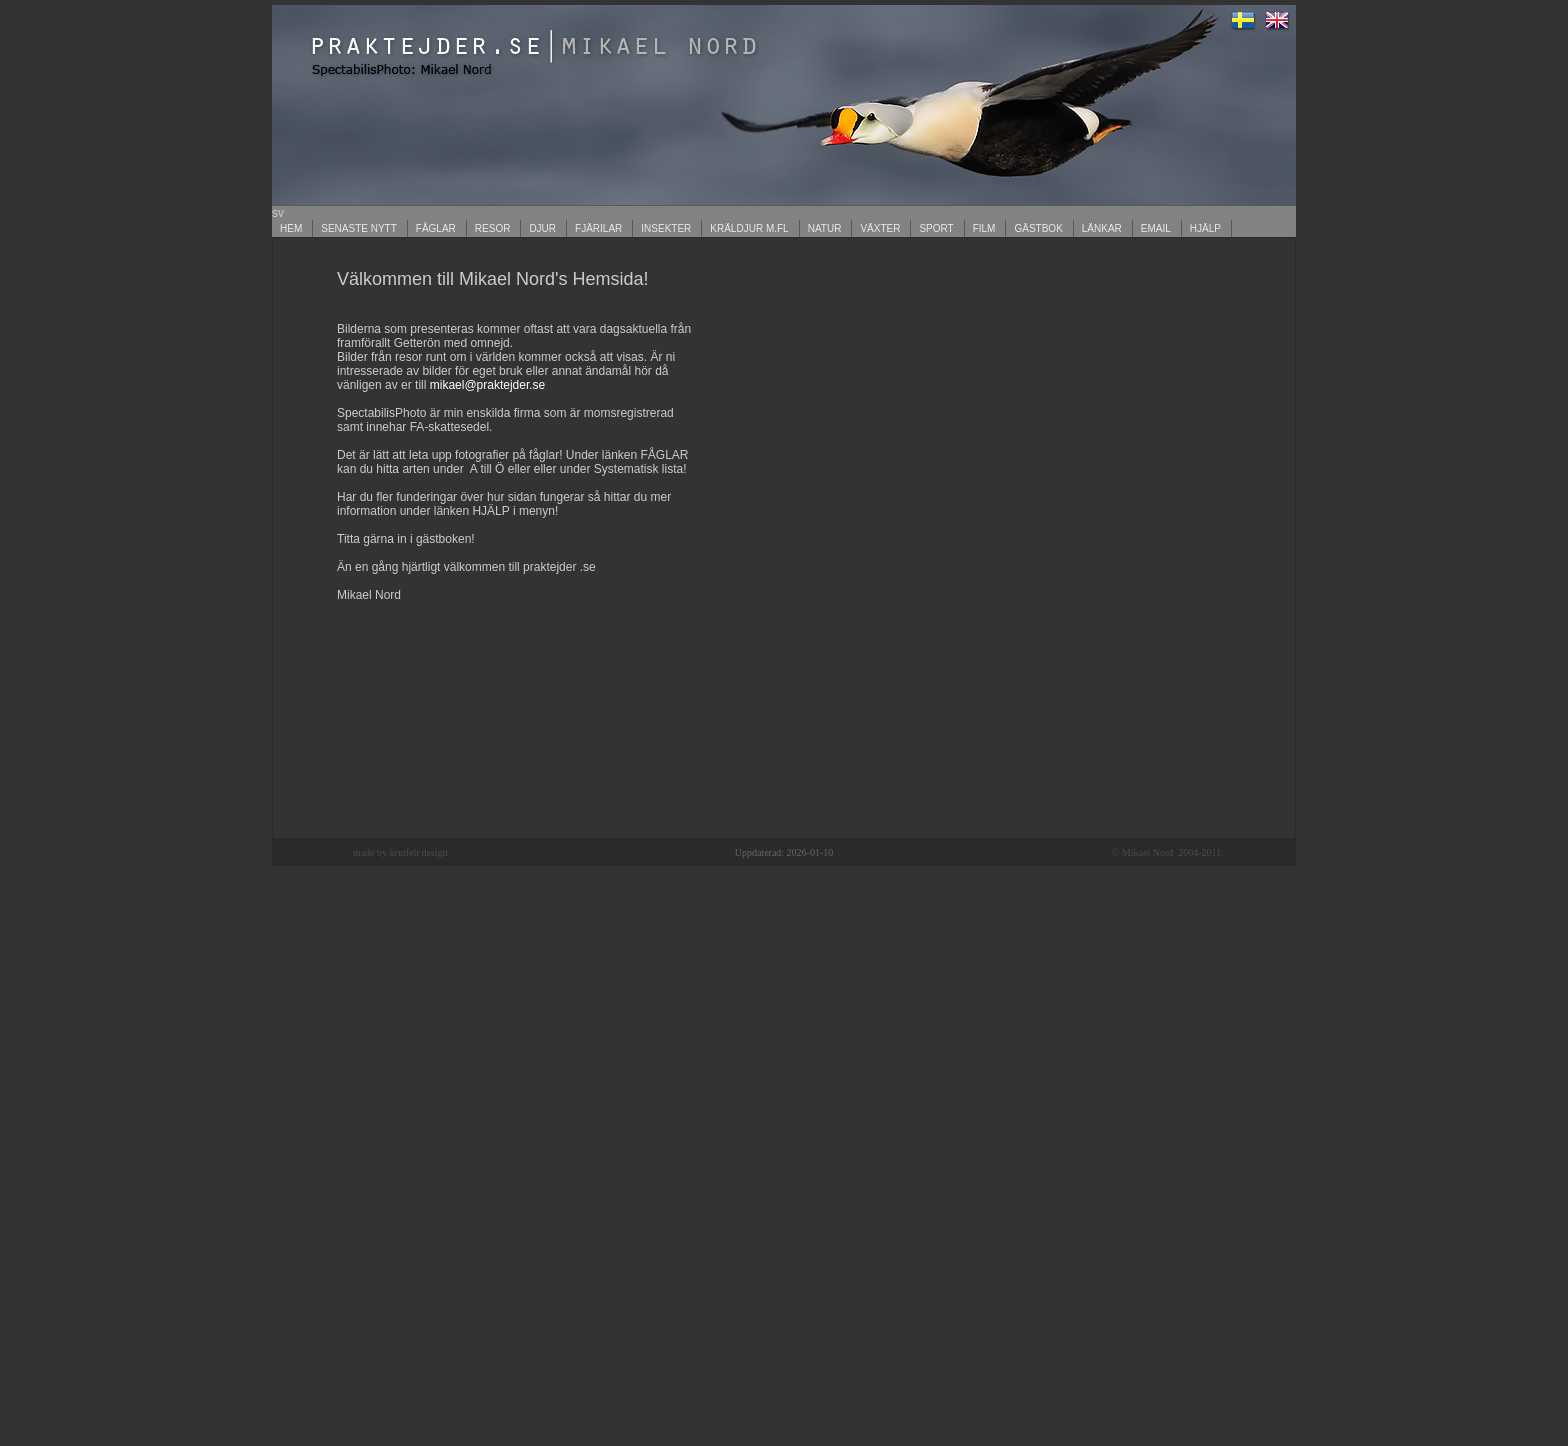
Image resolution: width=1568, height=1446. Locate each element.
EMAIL (1156, 228)
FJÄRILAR (598, 228)
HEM (291, 228)
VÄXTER (880, 228)
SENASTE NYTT (359, 228)
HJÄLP (1205, 228)
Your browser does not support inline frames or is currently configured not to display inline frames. (784, 538)
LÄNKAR (1102, 228)
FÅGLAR (436, 228)
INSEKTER (666, 228)
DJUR (542, 228)
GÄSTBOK (1038, 228)
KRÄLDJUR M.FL (749, 228)
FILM (984, 228)
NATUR (825, 228)
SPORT (936, 228)
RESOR (493, 228)
